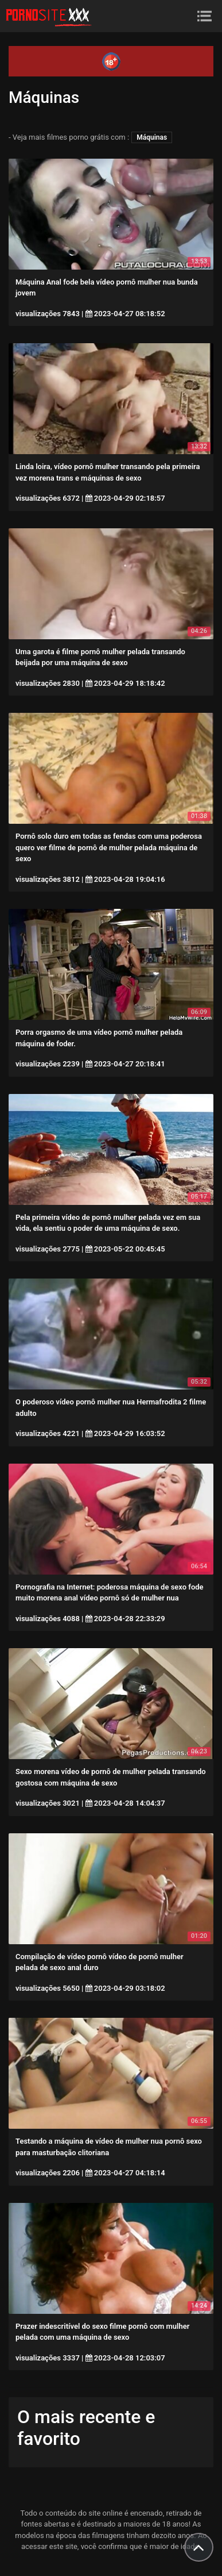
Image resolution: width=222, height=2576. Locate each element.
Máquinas (152, 137)
